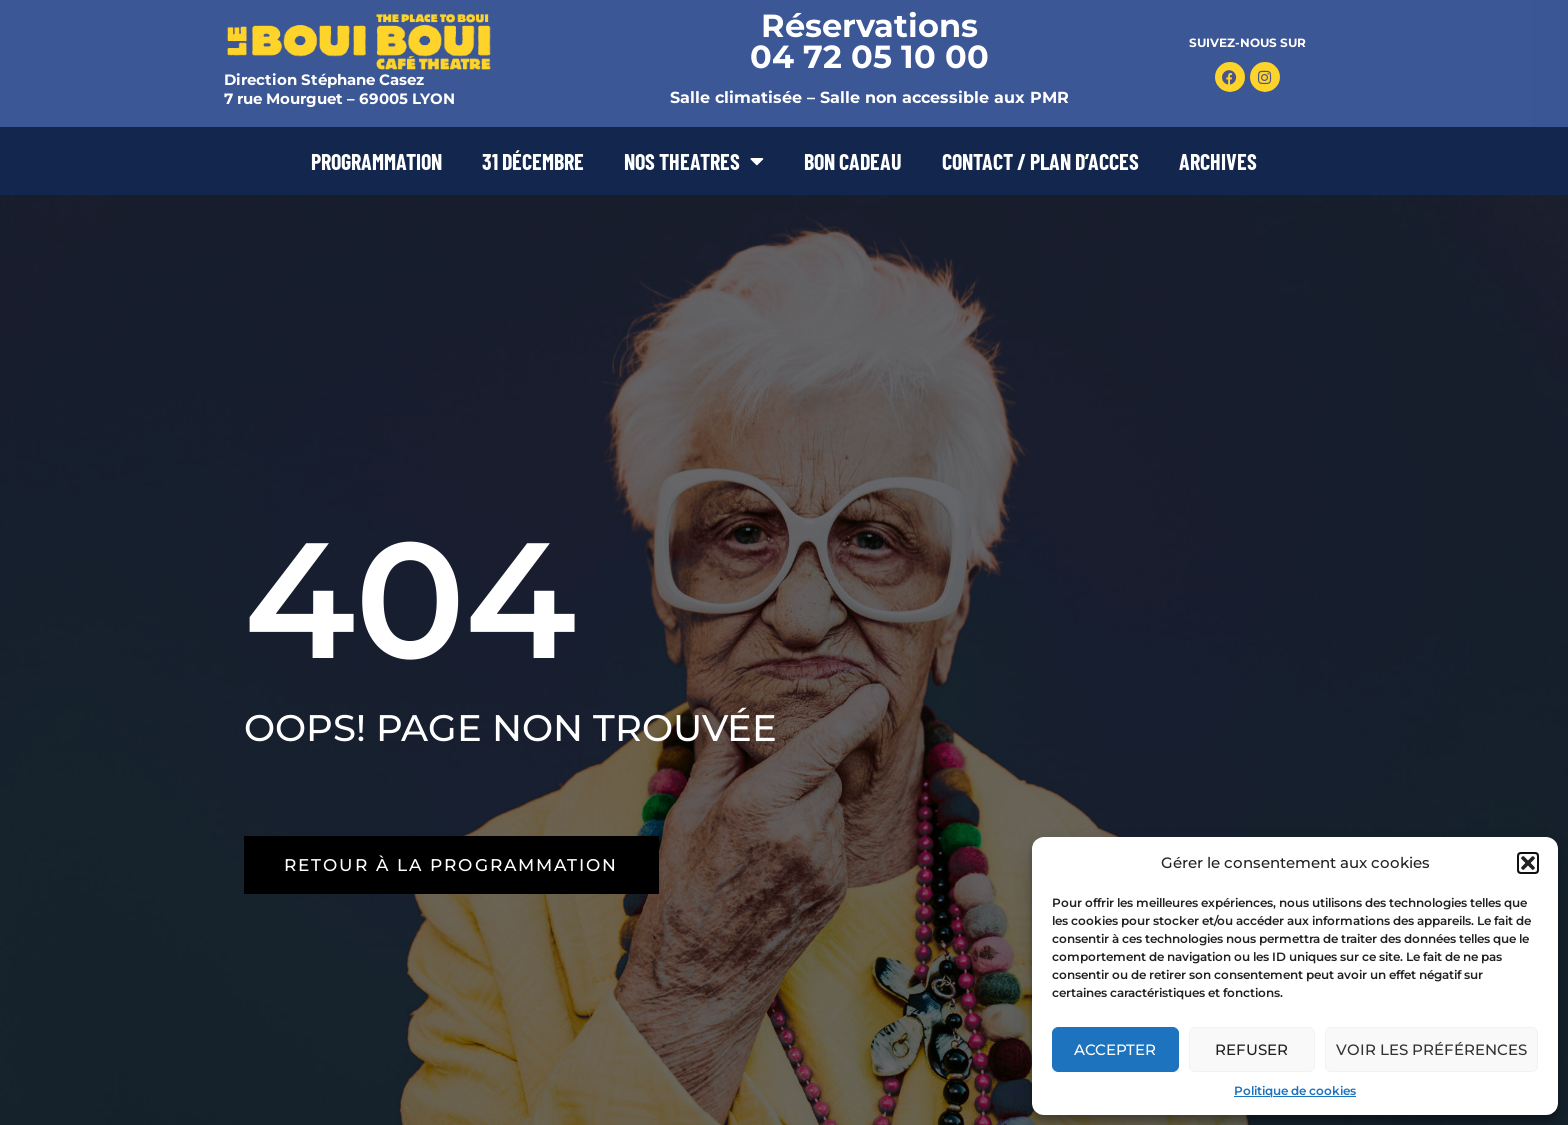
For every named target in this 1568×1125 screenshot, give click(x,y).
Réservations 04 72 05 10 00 (869, 41)
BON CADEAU (853, 161)
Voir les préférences (1431, 1049)
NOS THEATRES (694, 161)
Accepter (1115, 1049)
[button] (1528, 863)
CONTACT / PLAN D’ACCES (1040, 161)
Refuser (1251, 1049)
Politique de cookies (1295, 1090)
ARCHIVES (1218, 161)
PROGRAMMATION (376, 161)
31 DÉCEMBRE (533, 161)
